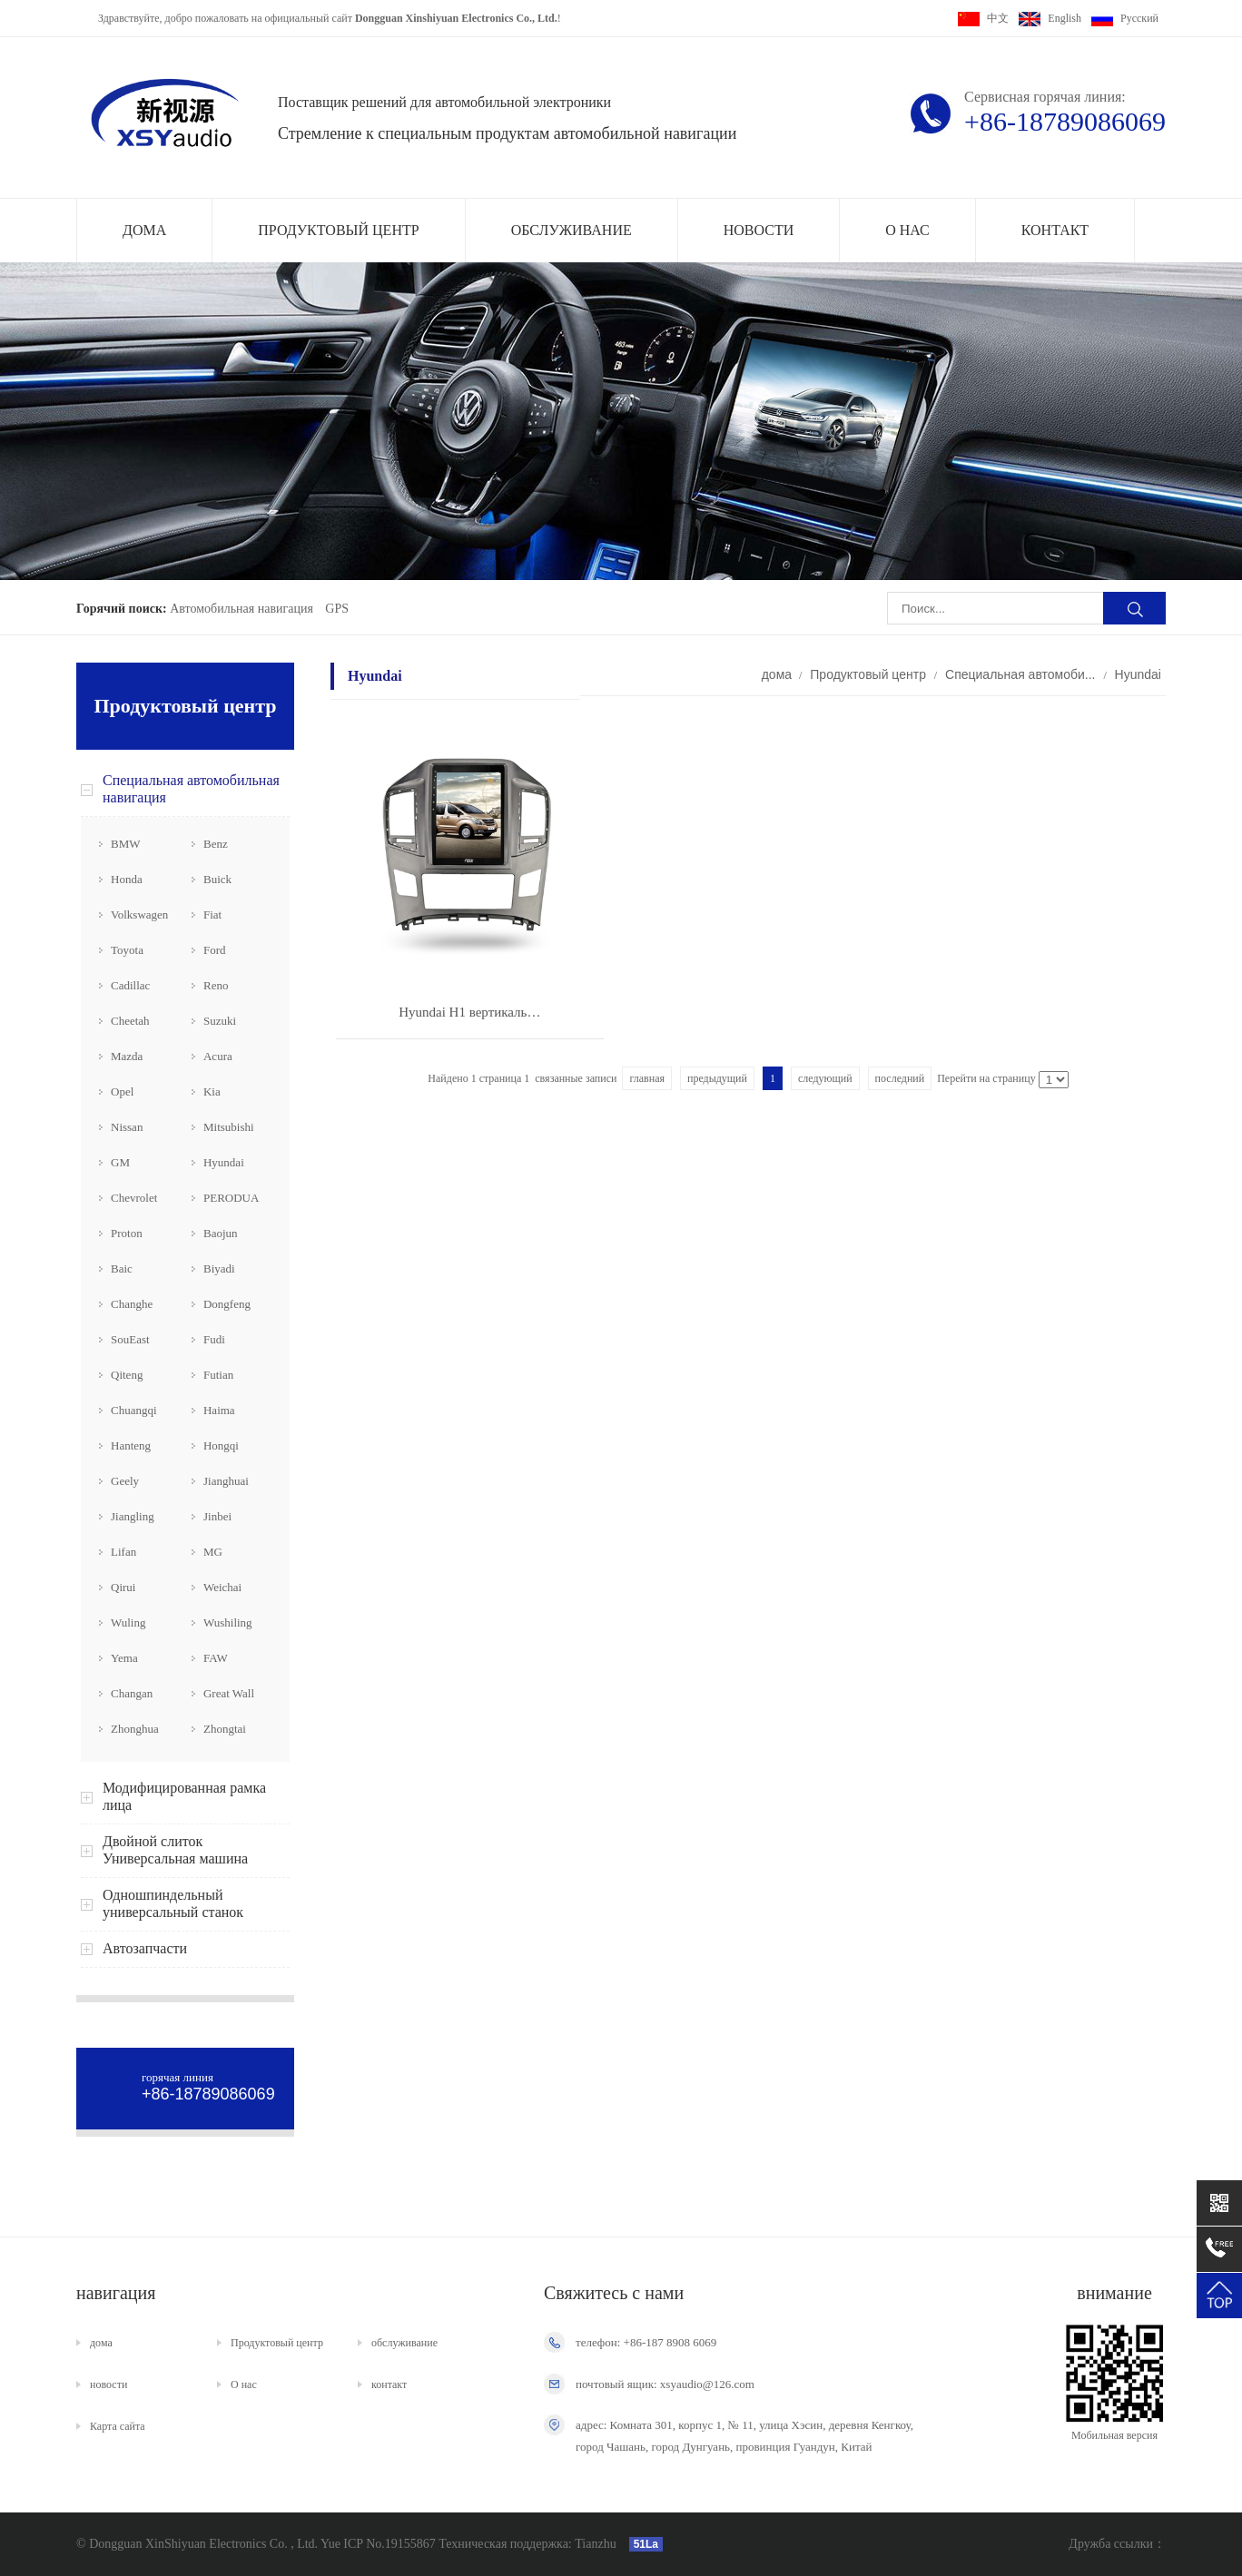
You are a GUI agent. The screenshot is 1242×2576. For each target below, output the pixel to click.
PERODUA (231, 1197)
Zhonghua (135, 1728)
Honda (127, 879)
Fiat (212, 914)
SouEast (130, 1339)
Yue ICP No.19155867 (378, 2544)
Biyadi (219, 1268)
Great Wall (228, 1693)
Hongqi (221, 1445)
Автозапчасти (145, 1948)
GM (120, 1162)
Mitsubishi (228, 1127)
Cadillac (130, 985)
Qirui (123, 1587)
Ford (214, 950)
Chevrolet (134, 1197)
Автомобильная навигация (241, 608)
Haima (219, 1410)
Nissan (127, 1127)
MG (212, 1551)
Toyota (127, 950)
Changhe (132, 1304)
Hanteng (131, 1445)
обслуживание (571, 230)
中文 (983, 18)
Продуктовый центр (338, 230)
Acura (217, 1056)
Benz (215, 843)
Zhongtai (224, 1728)
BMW (126, 843)
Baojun (220, 1233)
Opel (122, 1091)
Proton (127, 1233)
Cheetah (130, 1020)
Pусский (1124, 18)
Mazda (127, 1056)
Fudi (214, 1339)
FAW (215, 1658)
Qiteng (127, 1374)
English (1050, 18)
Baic (122, 1268)
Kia (212, 1091)
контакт (1055, 230)
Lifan (123, 1551)
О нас (907, 230)
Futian (218, 1374)
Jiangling (132, 1516)
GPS (337, 608)
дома (144, 230)
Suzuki (219, 1020)
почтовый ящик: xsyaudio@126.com (665, 2384)
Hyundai (223, 1162)
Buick (217, 879)
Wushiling (227, 1622)
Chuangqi (134, 1410)
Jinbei (217, 1516)
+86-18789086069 (1065, 121)
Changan (132, 1693)
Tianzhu (594, 2544)
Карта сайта (117, 2426)
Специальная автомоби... (1020, 674)
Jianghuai (226, 1481)
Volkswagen (139, 914)
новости (759, 230)
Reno (215, 985)
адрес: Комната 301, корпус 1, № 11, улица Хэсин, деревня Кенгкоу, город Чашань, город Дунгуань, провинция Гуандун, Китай (744, 2435)
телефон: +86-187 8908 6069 (646, 2342)
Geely (125, 1481)
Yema (124, 1658)
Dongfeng (227, 1304)
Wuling (128, 1622)
